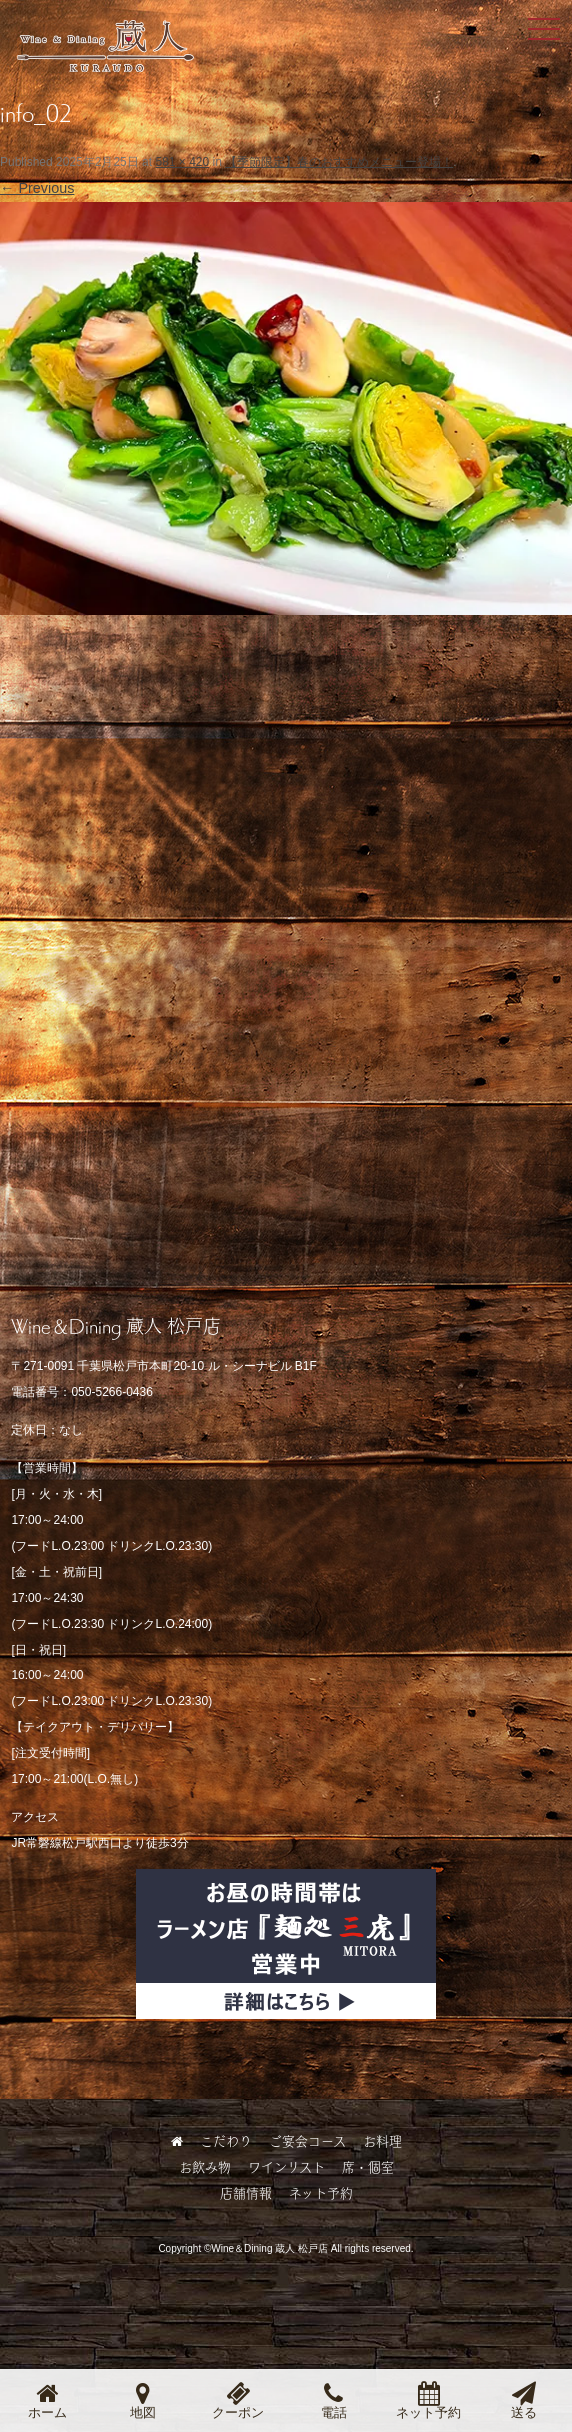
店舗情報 (246, 2193)
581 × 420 (182, 162)
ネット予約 (321, 2193)
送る (524, 2400)
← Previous (37, 188)
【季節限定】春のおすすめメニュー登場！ (339, 162)
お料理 (382, 2141)
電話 (334, 2400)
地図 (143, 2400)
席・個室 (368, 2167)
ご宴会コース (307, 2141)
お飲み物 (205, 2167)
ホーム (47, 2400)
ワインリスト (286, 2167)
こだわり (226, 2141)
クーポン (238, 2400)
